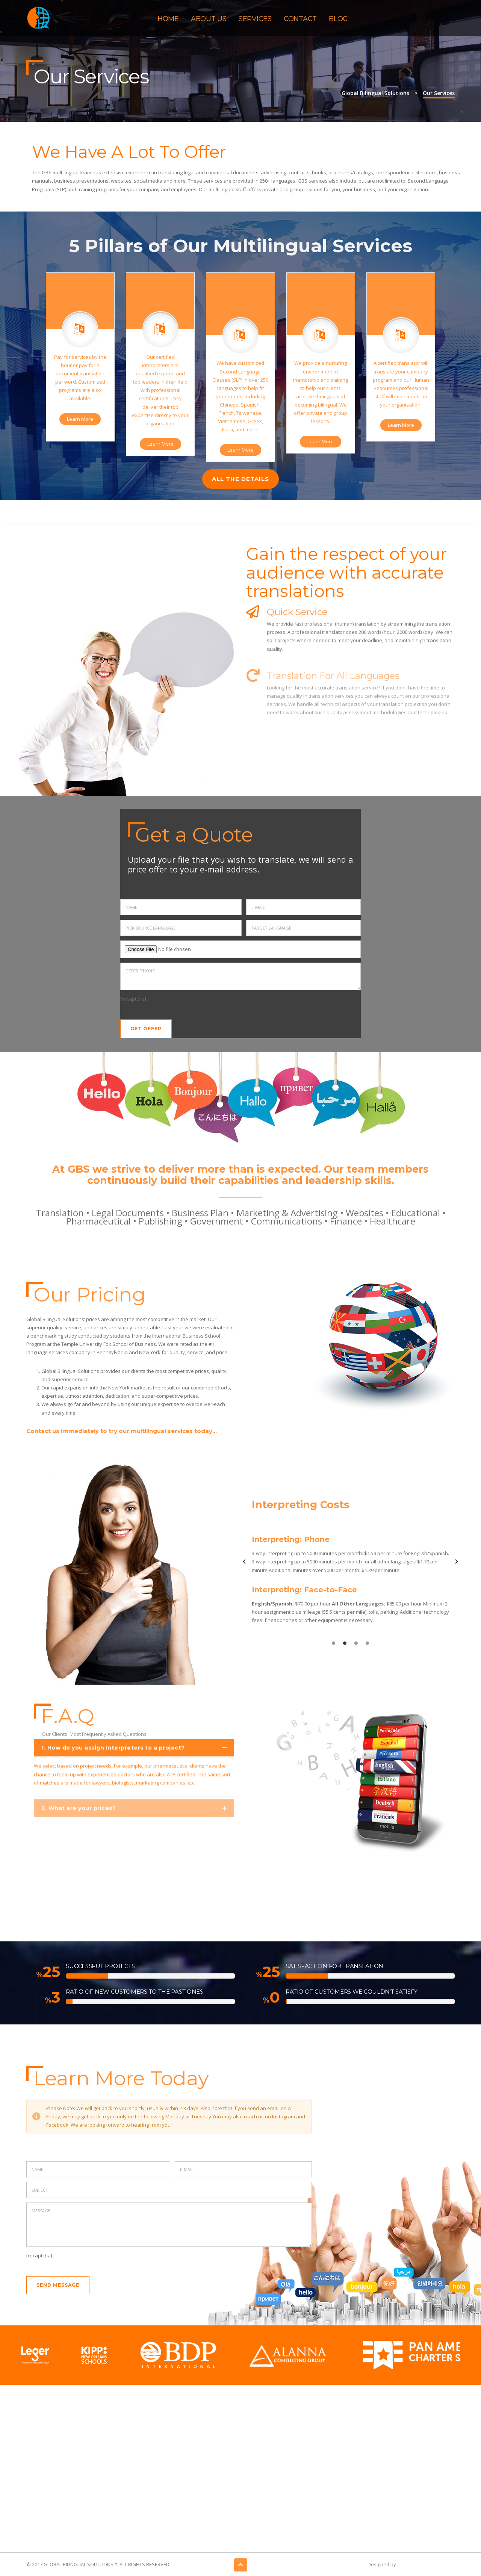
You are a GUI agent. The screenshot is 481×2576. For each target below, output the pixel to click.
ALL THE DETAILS (240, 478)
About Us (209, 19)
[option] (350, 1562)
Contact (300, 19)
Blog (338, 19)
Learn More (80, 419)
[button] (244, 1561)
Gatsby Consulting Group (426, 2564)
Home (168, 19)
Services (255, 19)
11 (54, 1971)
